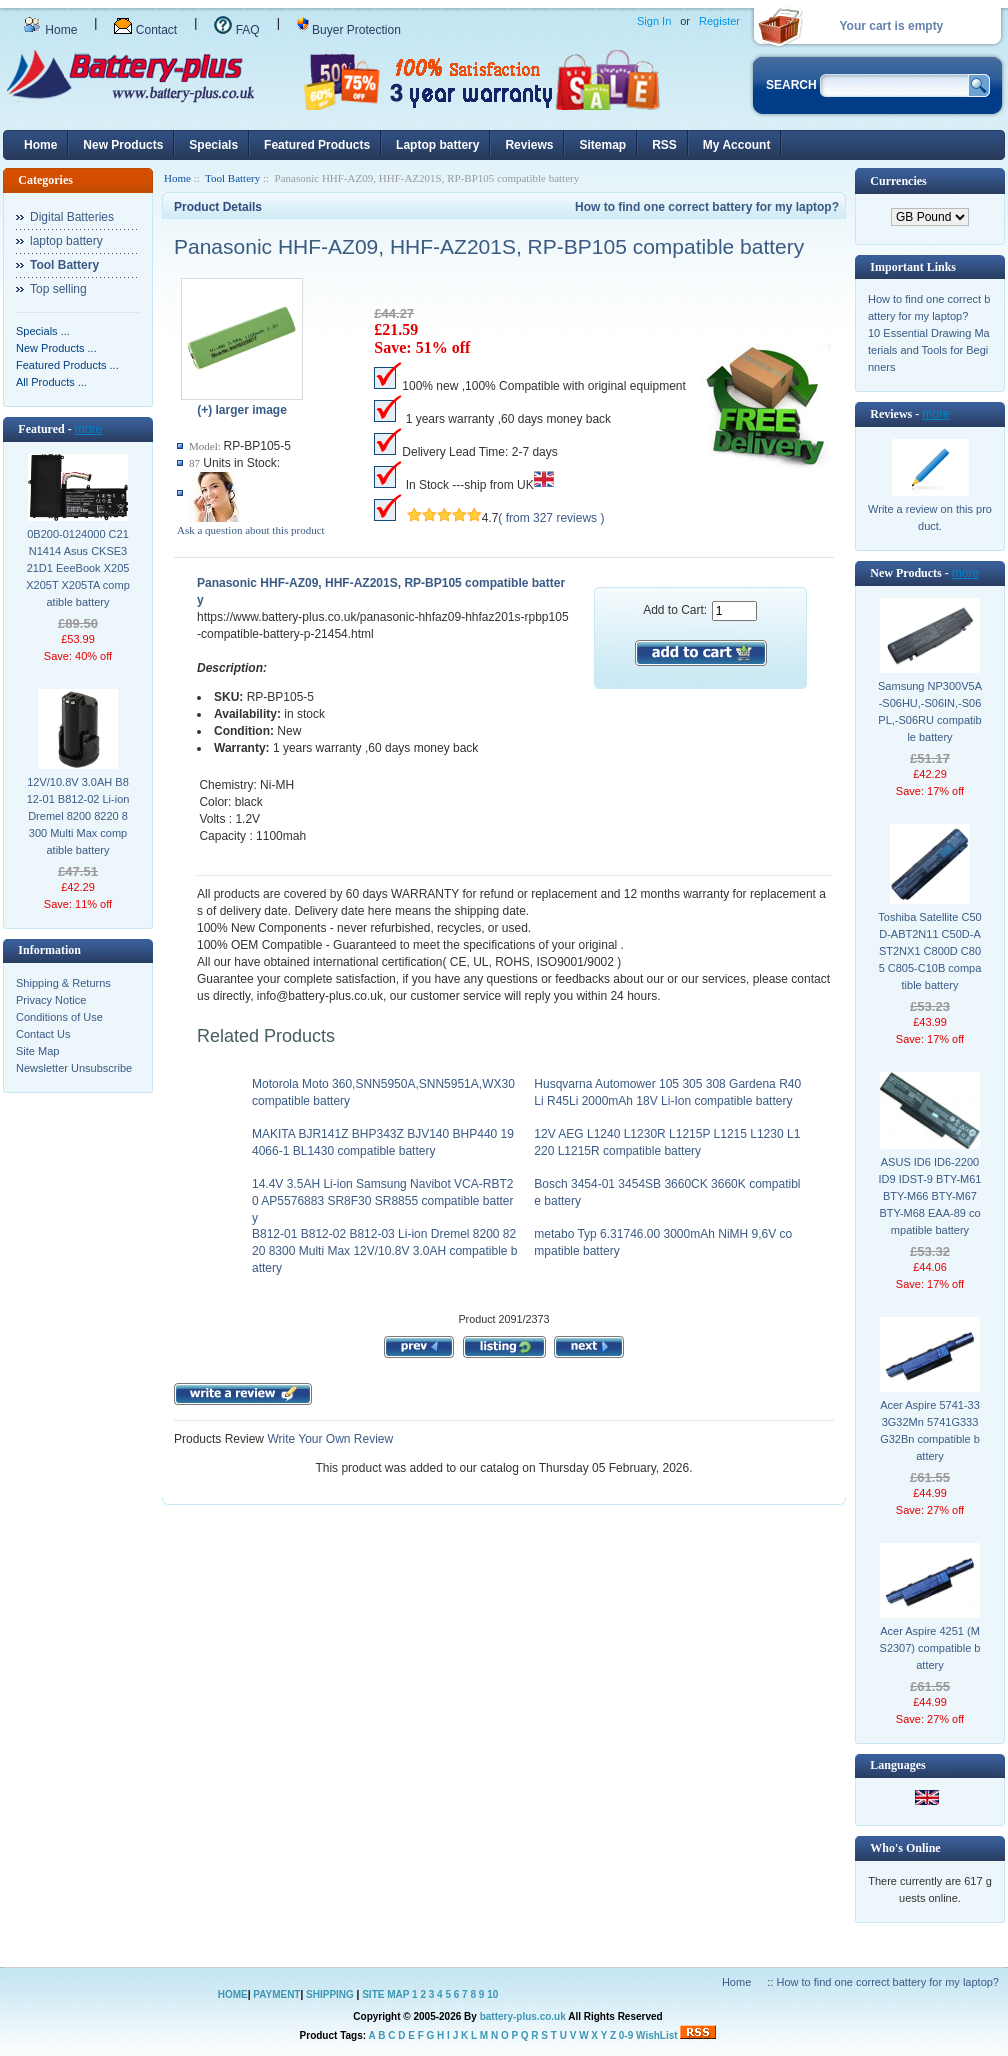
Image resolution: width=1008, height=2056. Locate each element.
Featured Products (317, 145)
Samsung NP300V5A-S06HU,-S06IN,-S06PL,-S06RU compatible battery (930, 711)
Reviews (529, 145)
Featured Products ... (67, 365)
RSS (664, 145)
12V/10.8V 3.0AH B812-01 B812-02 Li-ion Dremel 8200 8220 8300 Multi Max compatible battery (78, 816)
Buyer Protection (349, 30)
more (88, 429)
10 (492, 1994)
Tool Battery (232, 178)
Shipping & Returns (63, 983)
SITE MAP (385, 1994)
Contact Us (43, 1034)
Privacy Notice (51, 1000)
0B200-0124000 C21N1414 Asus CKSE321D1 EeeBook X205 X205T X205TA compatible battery (78, 568)
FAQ (236, 30)
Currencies (898, 181)
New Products (123, 145)
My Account (737, 145)
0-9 (626, 2035)
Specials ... (43, 331)
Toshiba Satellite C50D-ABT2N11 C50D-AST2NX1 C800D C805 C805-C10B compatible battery (929, 951)
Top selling (58, 289)
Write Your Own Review (328, 1439)
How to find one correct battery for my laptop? (707, 207)
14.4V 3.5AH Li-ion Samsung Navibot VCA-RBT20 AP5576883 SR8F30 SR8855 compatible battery (383, 1201)
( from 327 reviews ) (551, 518)
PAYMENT (276, 1994)
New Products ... (56, 348)
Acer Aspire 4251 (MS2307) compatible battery (930, 1648)
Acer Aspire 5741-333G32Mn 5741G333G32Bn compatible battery (930, 1430)
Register (719, 21)
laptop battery (66, 241)
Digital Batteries (72, 217)
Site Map (37, 1051)
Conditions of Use (59, 1017)
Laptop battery (437, 145)
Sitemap (602, 145)
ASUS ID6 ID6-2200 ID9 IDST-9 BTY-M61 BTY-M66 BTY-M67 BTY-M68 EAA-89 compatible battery (930, 1196)
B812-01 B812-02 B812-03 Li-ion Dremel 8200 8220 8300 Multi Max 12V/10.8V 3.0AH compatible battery (385, 1251)
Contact (145, 30)
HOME (233, 1994)
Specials (213, 145)
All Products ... (51, 382)
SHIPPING (330, 1994)
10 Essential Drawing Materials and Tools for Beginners (929, 350)
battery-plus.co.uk (523, 2016)
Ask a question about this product (251, 530)
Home (50, 30)
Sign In (654, 21)
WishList (657, 2035)
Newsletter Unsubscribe (74, 1068)
